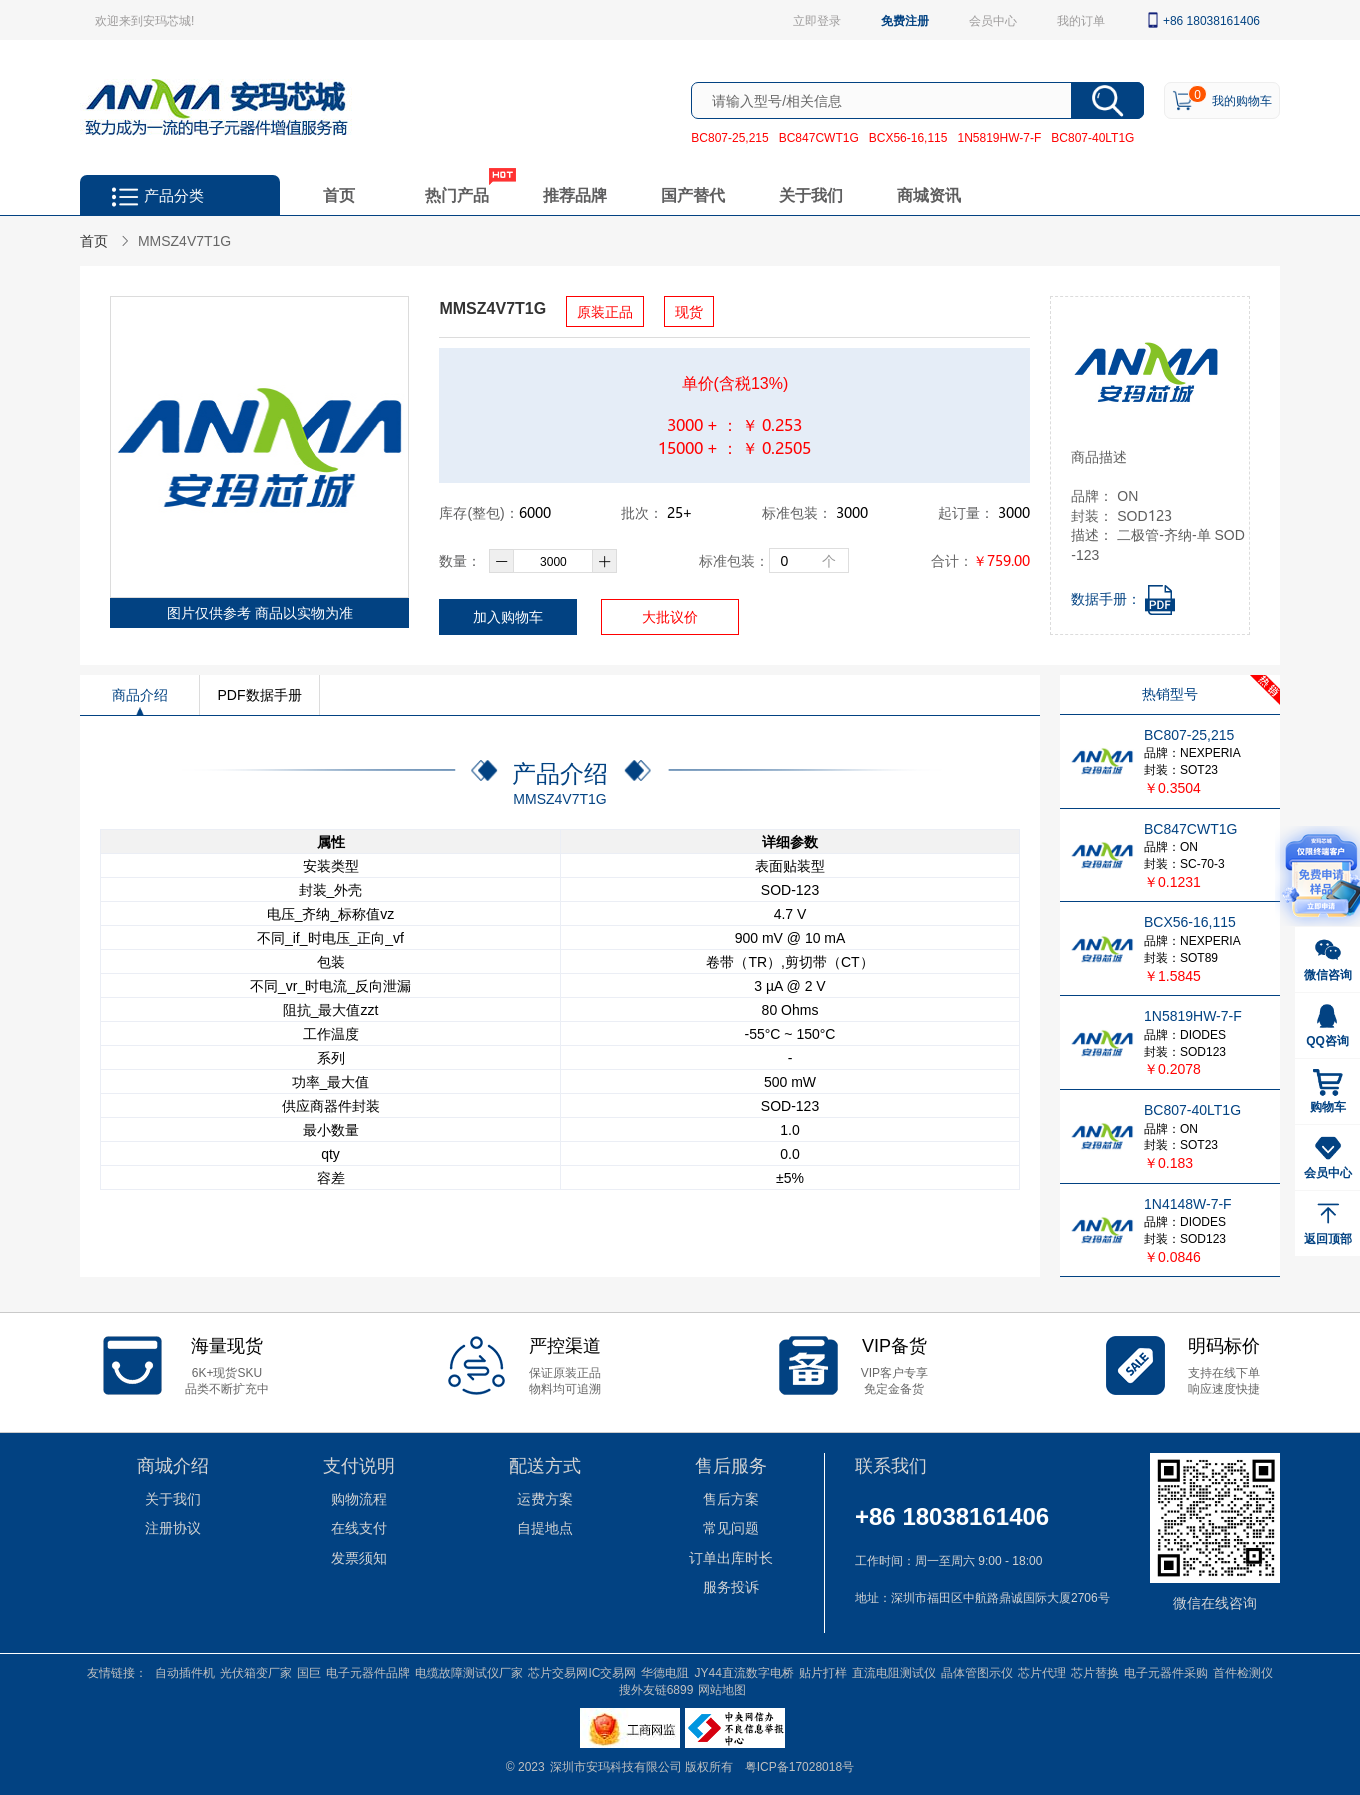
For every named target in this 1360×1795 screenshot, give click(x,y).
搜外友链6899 (656, 1689)
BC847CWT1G (819, 137)
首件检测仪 (1243, 1672)
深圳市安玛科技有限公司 (617, 1766)
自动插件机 (185, 1672)
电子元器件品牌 (368, 1672)
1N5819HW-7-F (999, 137)
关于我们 (811, 194)
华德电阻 (665, 1672)
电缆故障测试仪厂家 (469, 1672)
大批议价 (670, 616)
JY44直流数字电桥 (743, 1672)
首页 (339, 194)
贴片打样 (823, 1672)
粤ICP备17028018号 (799, 1766)
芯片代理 (1042, 1672)
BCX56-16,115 (908, 137)
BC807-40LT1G (1092, 137)
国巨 (309, 1672)
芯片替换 (1095, 1672)
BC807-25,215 (729, 137)
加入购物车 (508, 616)
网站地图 (722, 1689)
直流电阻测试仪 (894, 1672)
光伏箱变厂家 (256, 1672)
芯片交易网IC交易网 (582, 1672)
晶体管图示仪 (977, 1672)
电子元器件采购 (1166, 1672)
